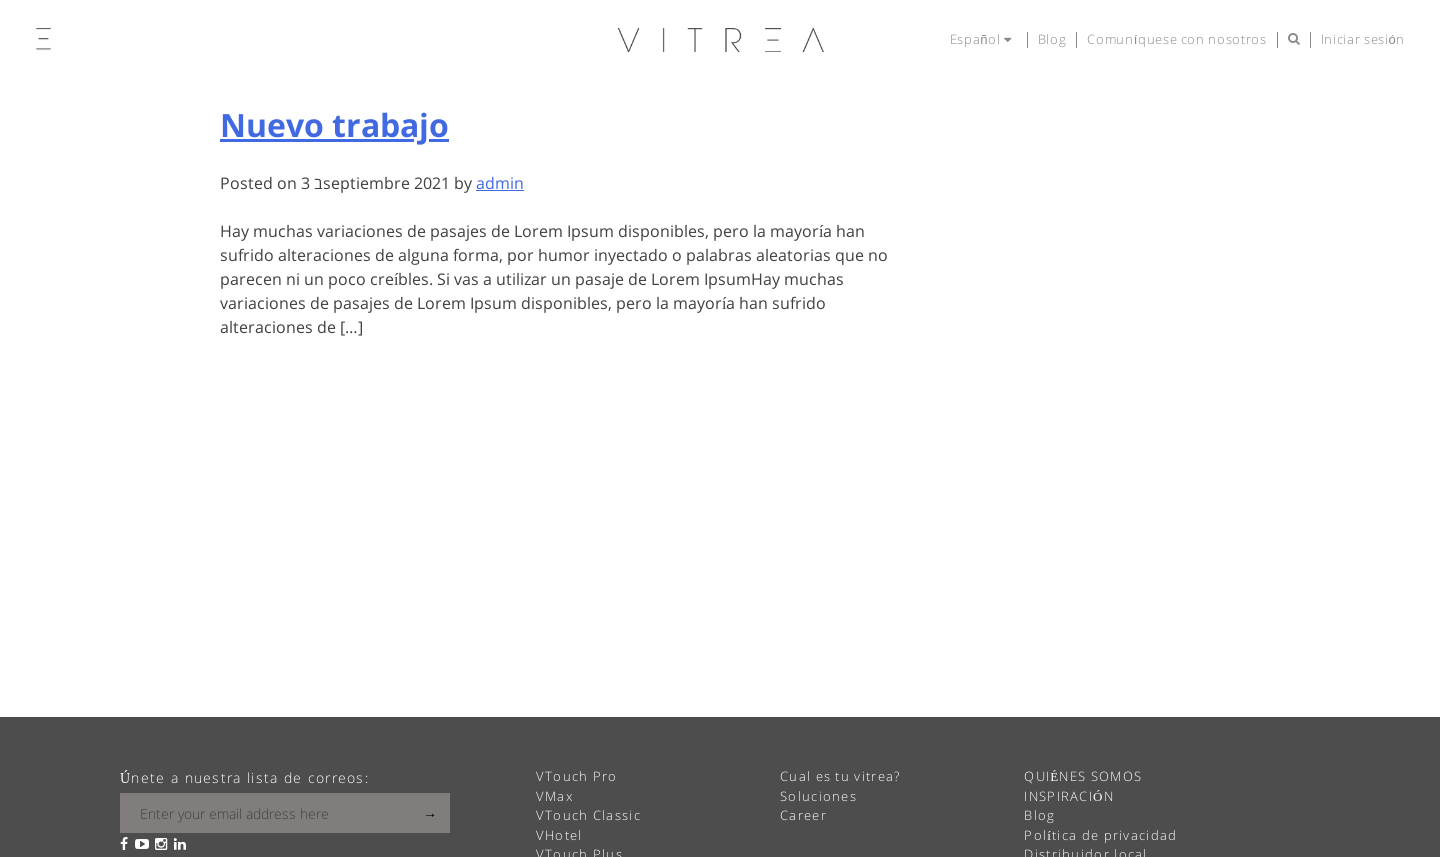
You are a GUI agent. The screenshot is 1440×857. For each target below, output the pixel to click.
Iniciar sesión (1363, 39)
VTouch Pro (577, 776)
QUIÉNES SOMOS (1083, 776)
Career (803, 815)
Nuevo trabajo (334, 124)
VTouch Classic (588, 815)
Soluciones (818, 796)
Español (983, 39)
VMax (554, 796)
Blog (1052, 39)
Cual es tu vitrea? (840, 776)
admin (500, 183)
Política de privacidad (1100, 835)
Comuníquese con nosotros (1176, 39)
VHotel (559, 835)
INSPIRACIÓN (1069, 796)
